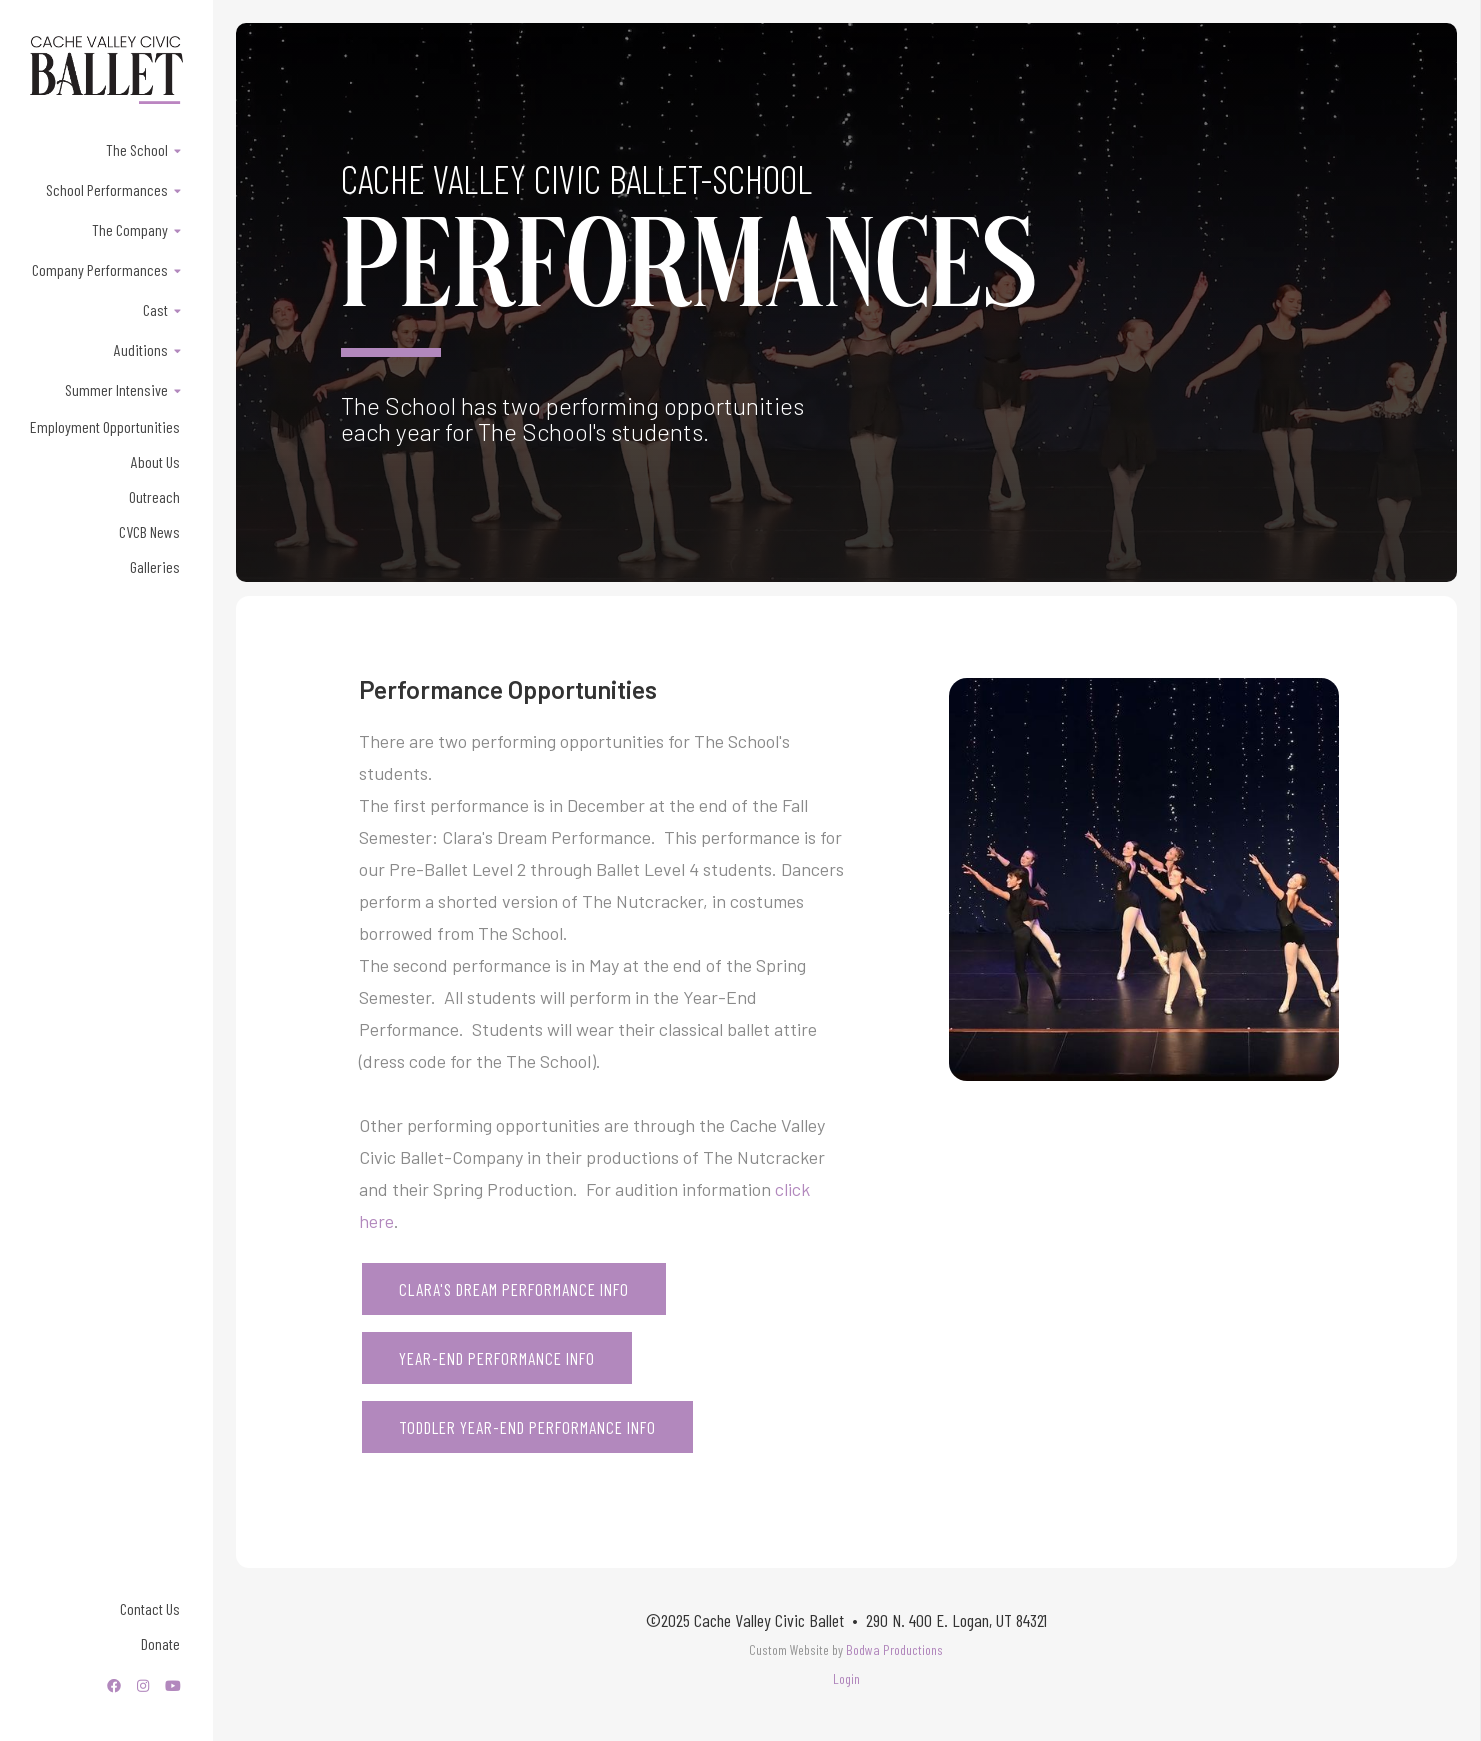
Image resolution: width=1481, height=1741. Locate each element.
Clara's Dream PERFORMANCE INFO (514, 1289)
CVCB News (149, 531)
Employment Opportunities (105, 426)
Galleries (155, 566)
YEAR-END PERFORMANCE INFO (497, 1358)
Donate (160, 1643)
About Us (155, 461)
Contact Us (150, 1608)
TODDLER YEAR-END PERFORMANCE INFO (527, 1427)
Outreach (154, 496)
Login (846, 1678)
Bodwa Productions (894, 1649)
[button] (106, 149)
